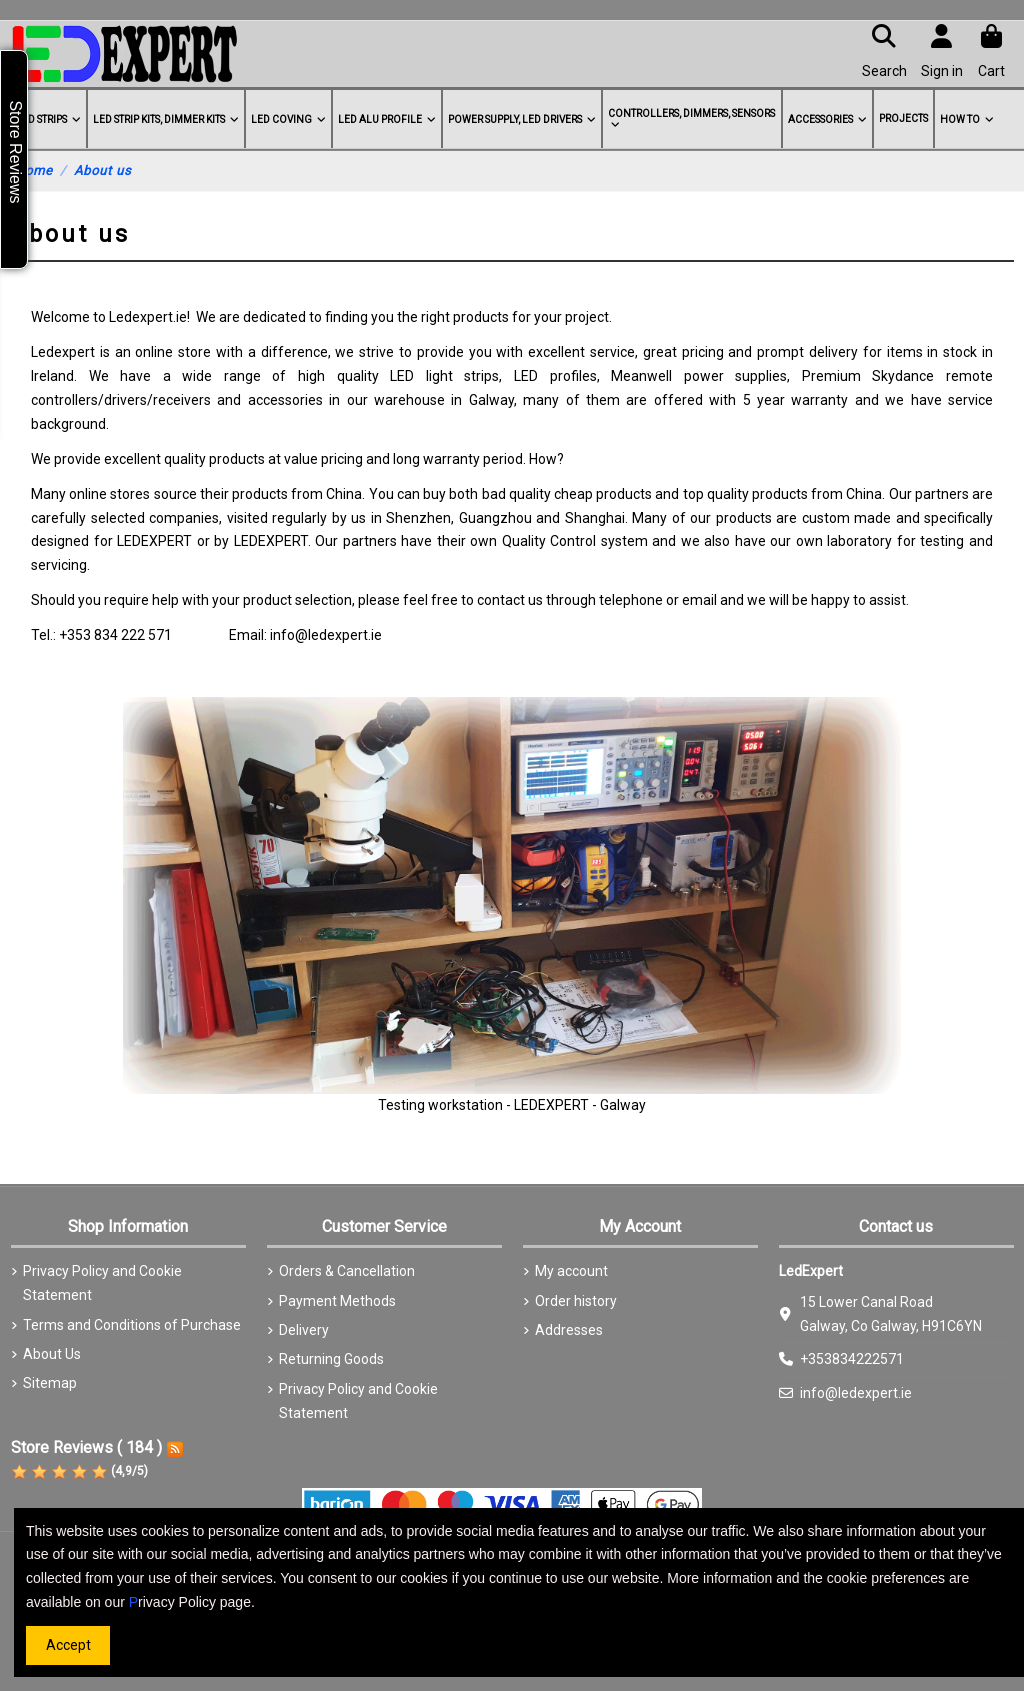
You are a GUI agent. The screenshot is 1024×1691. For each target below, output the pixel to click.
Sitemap (50, 1383)
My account (571, 1271)
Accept (68, 1645)
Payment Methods (337, 1301)
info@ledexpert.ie (856, 1393)
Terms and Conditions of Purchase (132, 1325)
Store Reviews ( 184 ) (86, 1447)
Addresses (569, 1330)
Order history (576, 1301)
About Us (52, 1354)
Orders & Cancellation (347, 1271)
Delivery (304, 1330)
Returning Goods (331, 1359)
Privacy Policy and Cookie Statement (102, 1283)
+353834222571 (852, 1359)
